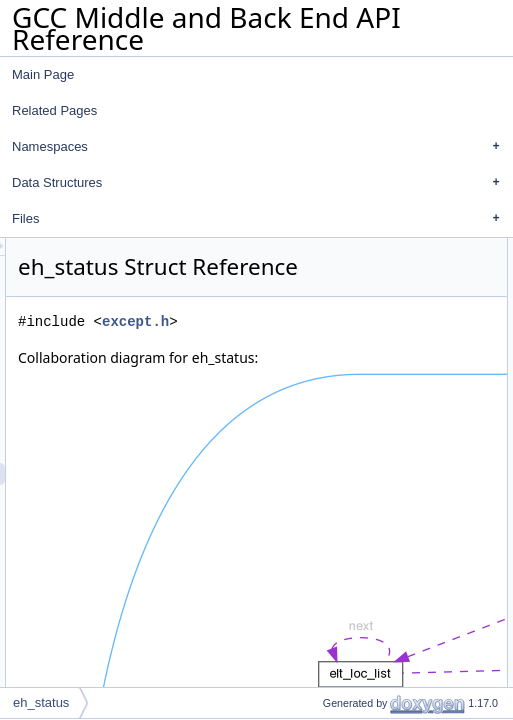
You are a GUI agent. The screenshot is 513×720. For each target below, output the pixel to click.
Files (261, 219)
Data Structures (261, 183)
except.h (385, 349)
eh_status (41, 702)
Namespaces (261, 147)
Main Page (43, 74)
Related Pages (54, 110)
